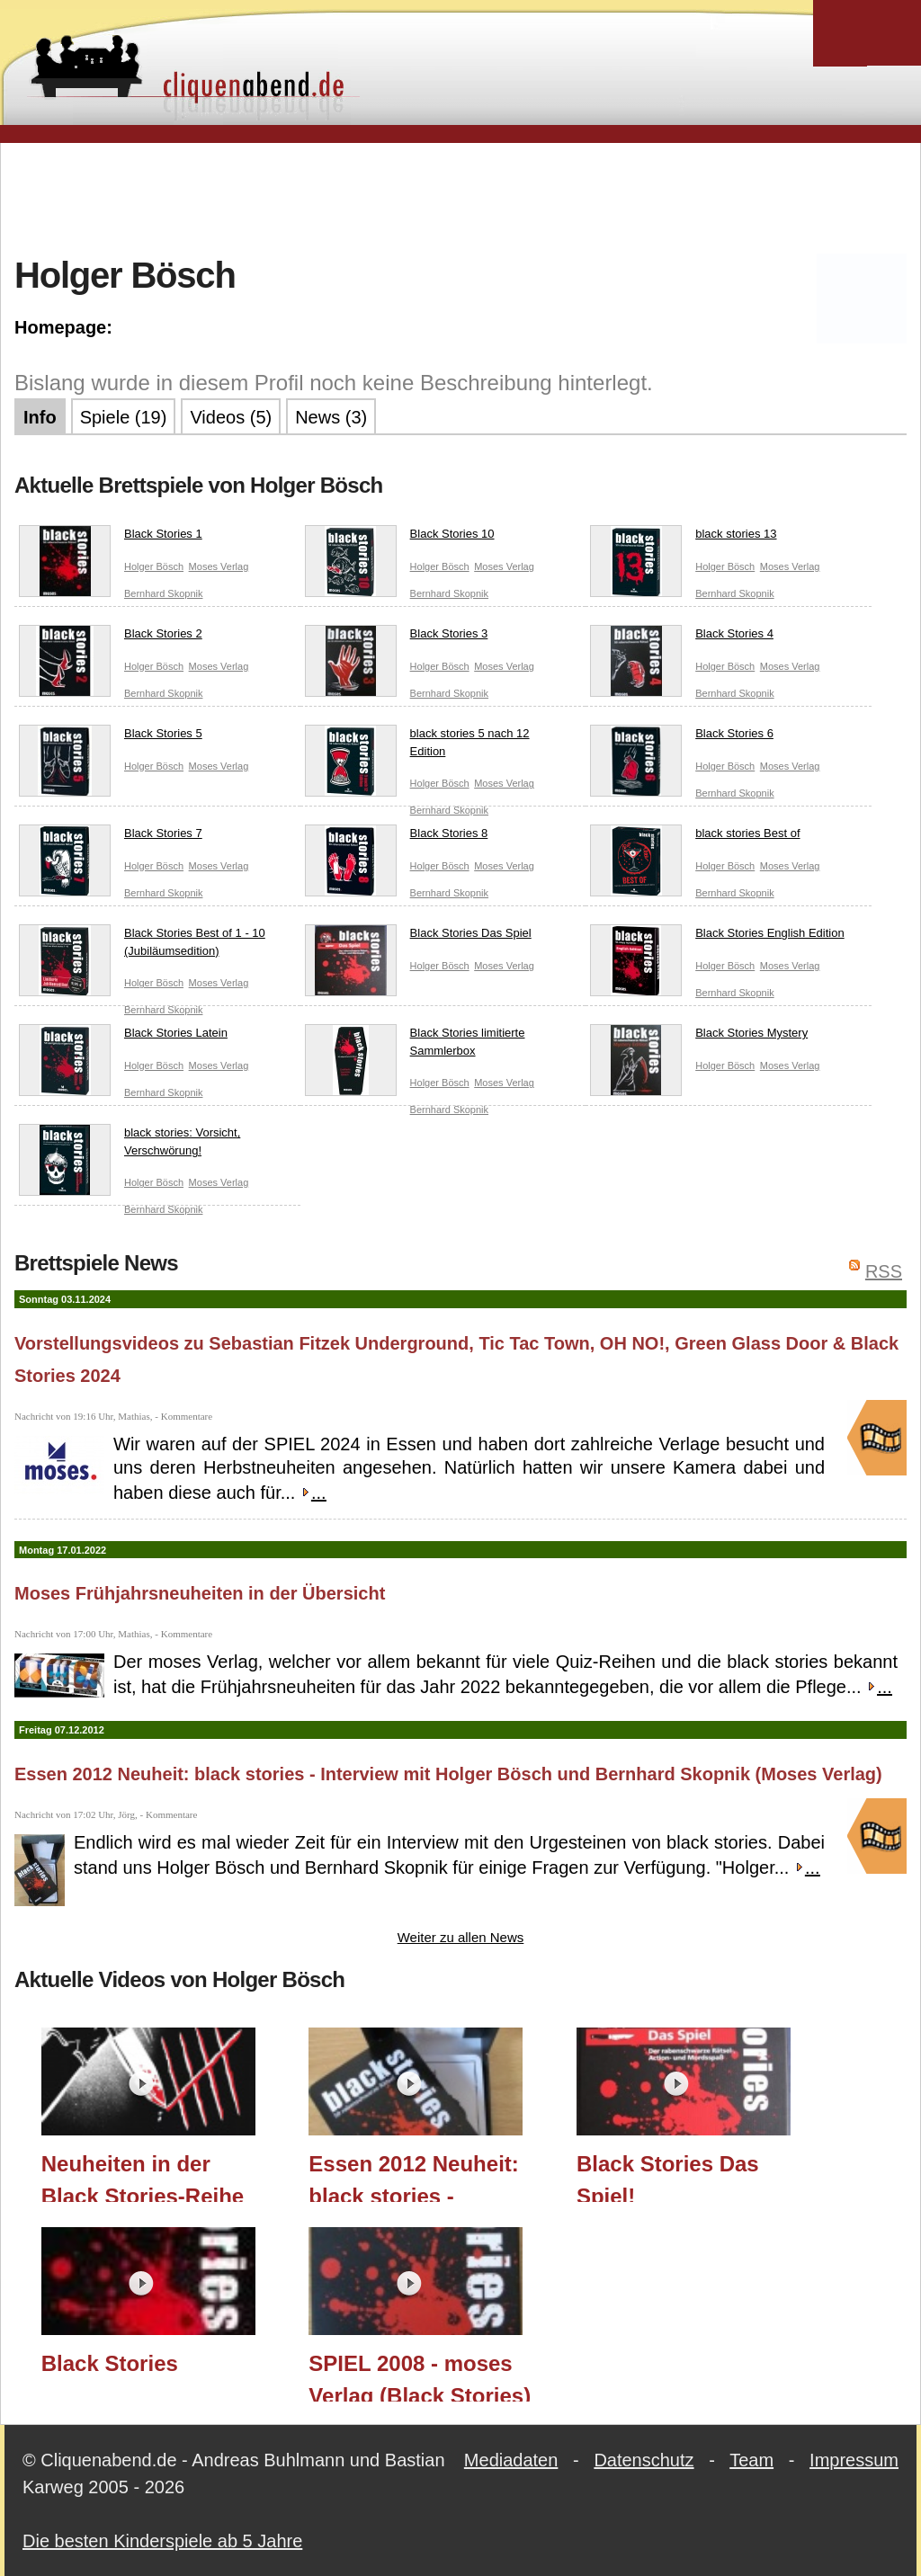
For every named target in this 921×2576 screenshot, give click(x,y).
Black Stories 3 (396, 637)
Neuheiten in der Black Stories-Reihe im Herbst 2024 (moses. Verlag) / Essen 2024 (142, 2177)
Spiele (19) (123, 417)
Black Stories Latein (123, 1036)
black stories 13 (683, 537)
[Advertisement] (460, 196)
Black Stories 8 (396, 837)
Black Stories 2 (110, 637)
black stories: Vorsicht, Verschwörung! (129, 1145)
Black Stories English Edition (717, 936)
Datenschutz (643, 2460)
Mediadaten (511, 2460)
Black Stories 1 (110, 537)
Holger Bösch (153, 566)
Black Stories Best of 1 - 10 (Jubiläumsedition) (142, 945)
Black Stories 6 (681, 737)
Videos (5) (231, 417)
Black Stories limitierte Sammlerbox (415, 1045)
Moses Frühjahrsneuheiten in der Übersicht (199, 1593)
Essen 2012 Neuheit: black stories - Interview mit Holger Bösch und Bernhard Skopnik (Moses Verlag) (448, 1774)
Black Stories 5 (110, 737)
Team (751, 2460)
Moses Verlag (219, 566)
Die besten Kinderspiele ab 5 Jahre (162, 2541)
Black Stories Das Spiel (418, 936)
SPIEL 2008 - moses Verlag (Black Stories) (419, 2376)
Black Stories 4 (681, 637)
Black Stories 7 (110, 837)
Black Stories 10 (400, 537)
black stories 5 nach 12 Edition (417, 746)
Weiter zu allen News (461, 1937)
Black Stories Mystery (699, 1036)
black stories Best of (695, 837)
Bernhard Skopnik (163, 593)
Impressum (854, 2460)
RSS (883, 1271)
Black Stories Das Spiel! (668, 2177)
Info (40, 417)
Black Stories (109, 2363)
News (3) (331, 417)
